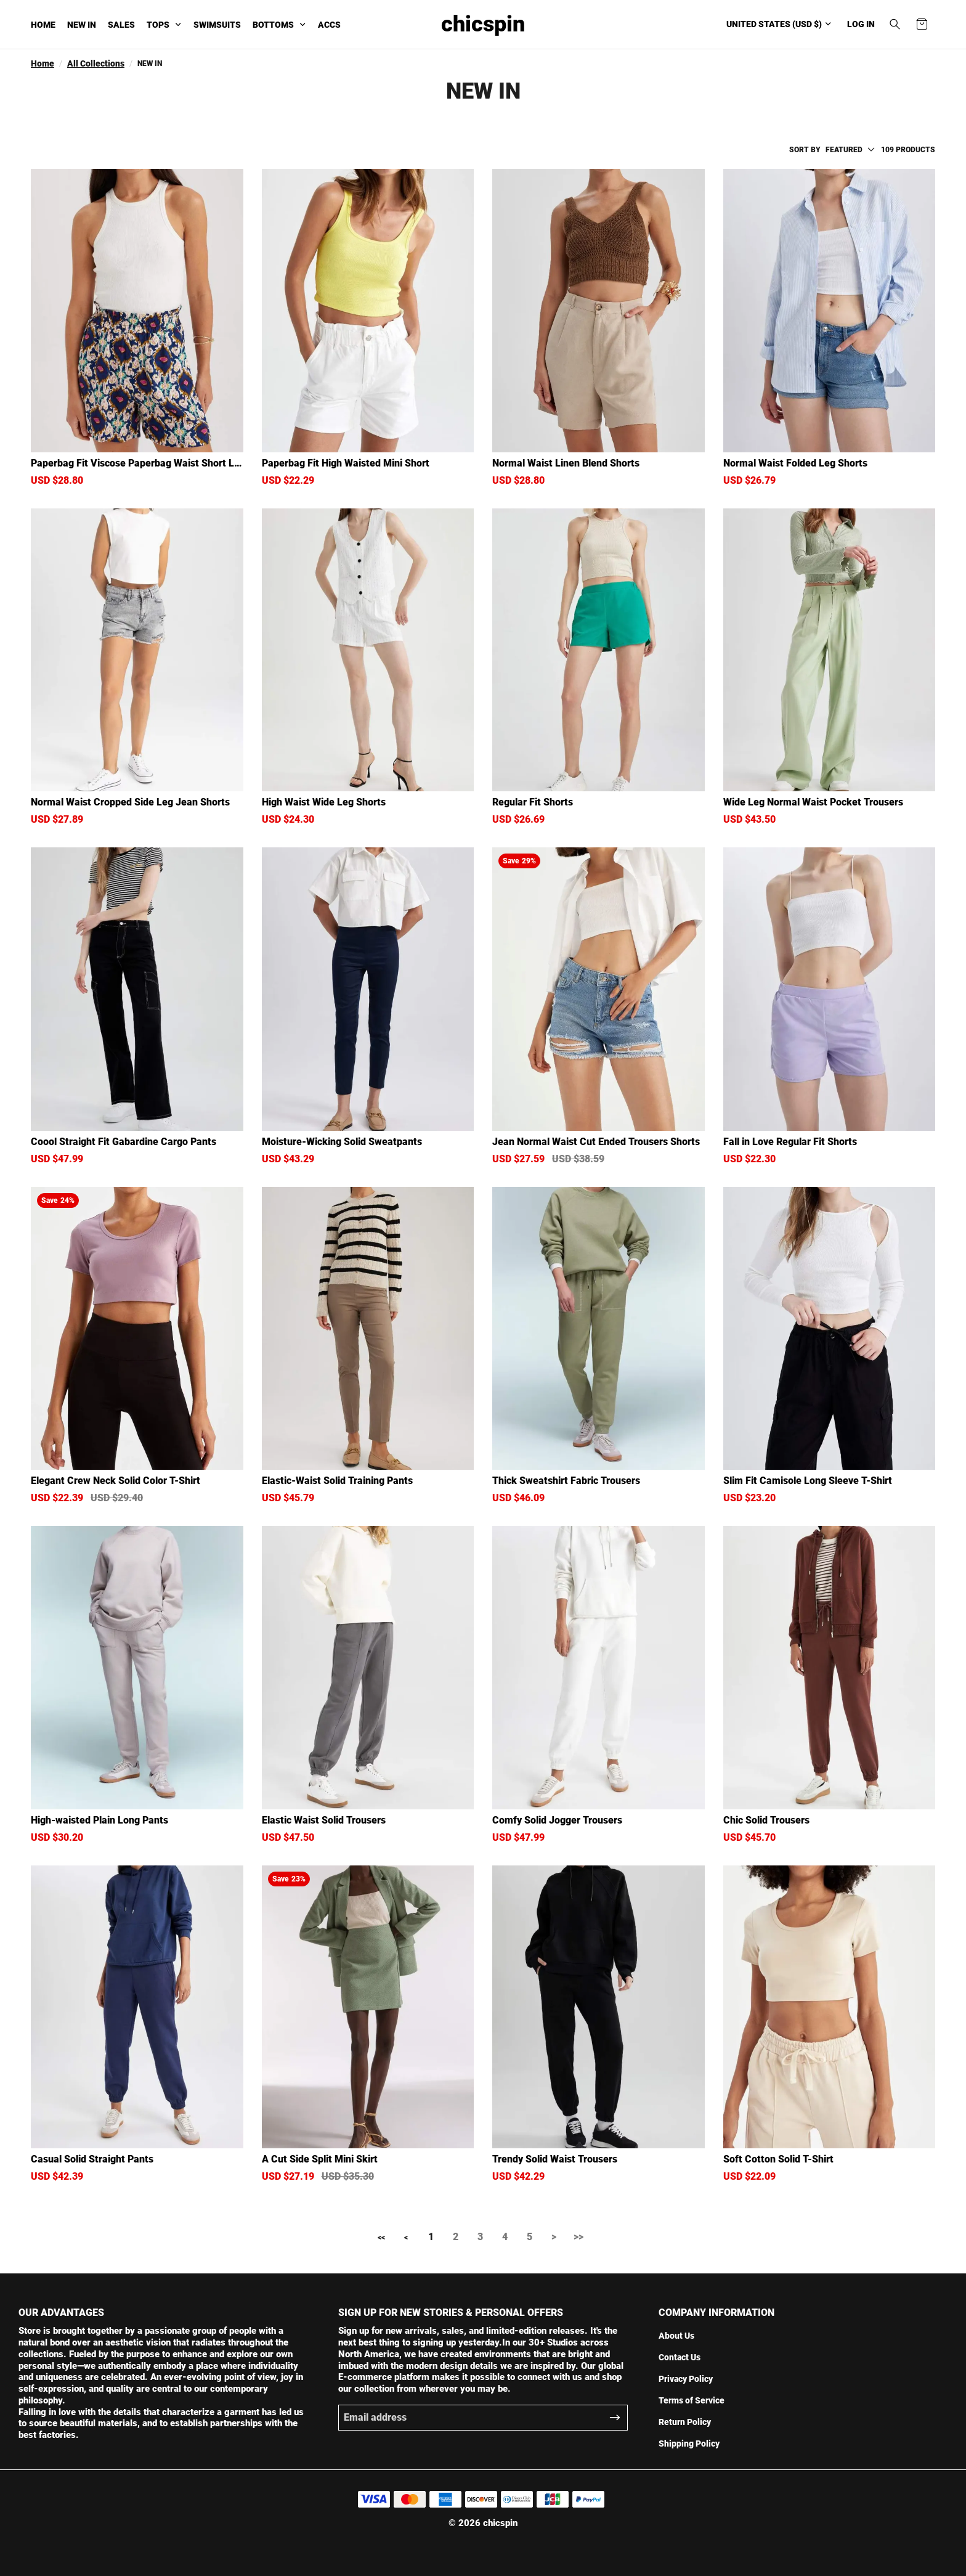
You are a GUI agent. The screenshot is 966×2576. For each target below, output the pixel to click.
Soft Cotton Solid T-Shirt (778, 2159)
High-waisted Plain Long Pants (99, 1820)
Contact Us (679, 2357)
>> (578, 2237)
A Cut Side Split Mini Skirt (320, 2159)
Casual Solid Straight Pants (92, 2159)
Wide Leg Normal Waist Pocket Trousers (813, 802)
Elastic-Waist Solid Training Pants (337, 1480)
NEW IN (81, 25)
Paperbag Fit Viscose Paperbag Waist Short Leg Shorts (135, 463)
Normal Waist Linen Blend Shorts (565, 463)
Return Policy (685, 2422)
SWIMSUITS (217, 25)
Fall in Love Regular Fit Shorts (790, 1141)
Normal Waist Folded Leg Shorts (795, 463)
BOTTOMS (273, 25)
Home (42, 63)
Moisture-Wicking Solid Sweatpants (342, 1141)
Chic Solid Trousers (766, 1820)
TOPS (158, 25)
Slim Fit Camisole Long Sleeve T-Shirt (807, 1480)
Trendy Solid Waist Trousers (554, 2159)
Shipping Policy (689, 2443)
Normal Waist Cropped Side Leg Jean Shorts (130, 802)
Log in (861, 24)
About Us (676, 2336)
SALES (121, 25)
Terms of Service (691, 2400)
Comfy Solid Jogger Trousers (557, 1820)
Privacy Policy (686, 2379)
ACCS (329, 25)
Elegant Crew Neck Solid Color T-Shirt (115, 1480)
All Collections (95, 63)
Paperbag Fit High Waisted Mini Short (345, 463)
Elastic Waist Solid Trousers (324, 1820)
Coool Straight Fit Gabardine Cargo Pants (123, 1141)
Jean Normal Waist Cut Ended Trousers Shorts (596, 1141)
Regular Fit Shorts (532, 802)
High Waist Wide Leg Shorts (324, 802)
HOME (43, 25)
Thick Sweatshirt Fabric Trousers (566, 1480)
